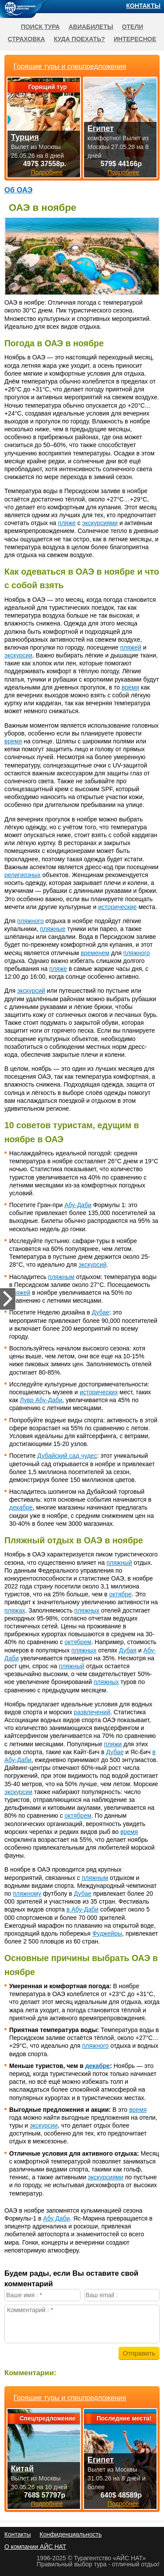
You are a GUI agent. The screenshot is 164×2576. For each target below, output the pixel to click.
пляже (67, 522)
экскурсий (31, 990)
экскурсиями (100, 522)
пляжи (113, 1744)
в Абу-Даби (82, 1909)
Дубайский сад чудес (67, 1455)
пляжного (30, 920)
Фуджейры (107, 1933)
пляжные (52, 928)
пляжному (27, 1893)
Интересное (135, 39)
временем (95, 952)
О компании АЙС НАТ (35, 2546)
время (130, 687)
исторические (117, 906)
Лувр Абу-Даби (41, 1399)
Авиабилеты (91, 26)
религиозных (22, 874)
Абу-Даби (77, 1204)
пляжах (14, 1610)
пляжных (87, 1610)
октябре (120, 1594)
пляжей (130, 647)
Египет (100, 2459)
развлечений (92, 1712)
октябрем (78, 1641)
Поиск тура (40, 26)
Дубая (127, 1650)
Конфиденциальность (70, 2534)
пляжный (119, 1562)
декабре (21, 1507)
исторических (99, 1392)
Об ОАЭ (18, 190)
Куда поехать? (79, 39)
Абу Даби (56, 2218)
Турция (25, 137)
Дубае (100, 1312)
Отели (132, 26)
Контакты (143, 5)
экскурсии (18, 655)
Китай (22, 2468)
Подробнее (47, 2503)
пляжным (61, 1276)
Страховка (26, 39)
